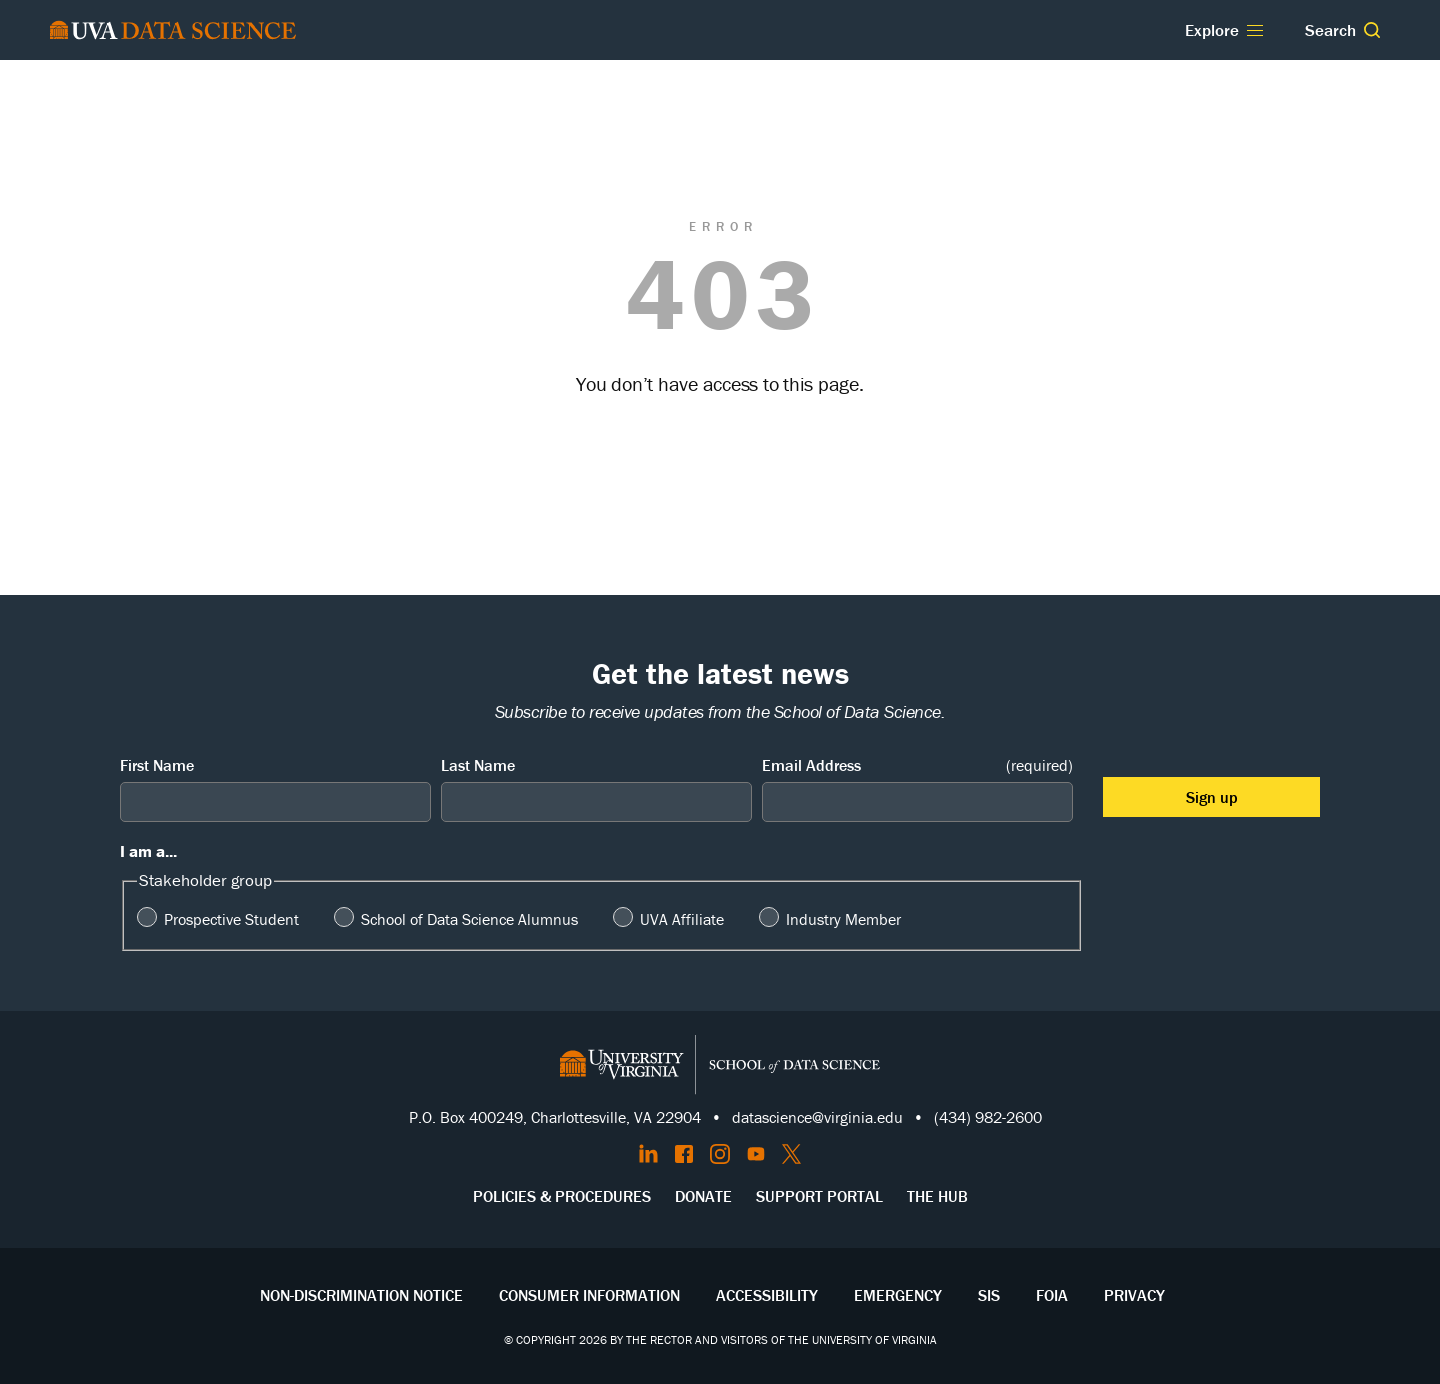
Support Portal (819, 1196)
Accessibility (767, 1295)
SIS (989, 1295)
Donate (703, 1196)
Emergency (898, 1295)
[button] (1372, 30)
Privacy (1134, 1295)
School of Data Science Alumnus (469, 919)
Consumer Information (589, 1295)
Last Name (478, 765)
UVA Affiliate (682, 919)
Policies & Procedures (562, 1196)
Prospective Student (231, 919)
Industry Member (843, 919)
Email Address (917, 765)
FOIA (1052, 1295)
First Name (157, 765)
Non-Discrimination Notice (361, 1295)
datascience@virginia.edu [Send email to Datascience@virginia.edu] (817, 1117)
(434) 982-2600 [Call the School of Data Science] (988, 1117)
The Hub (937, 1196)
